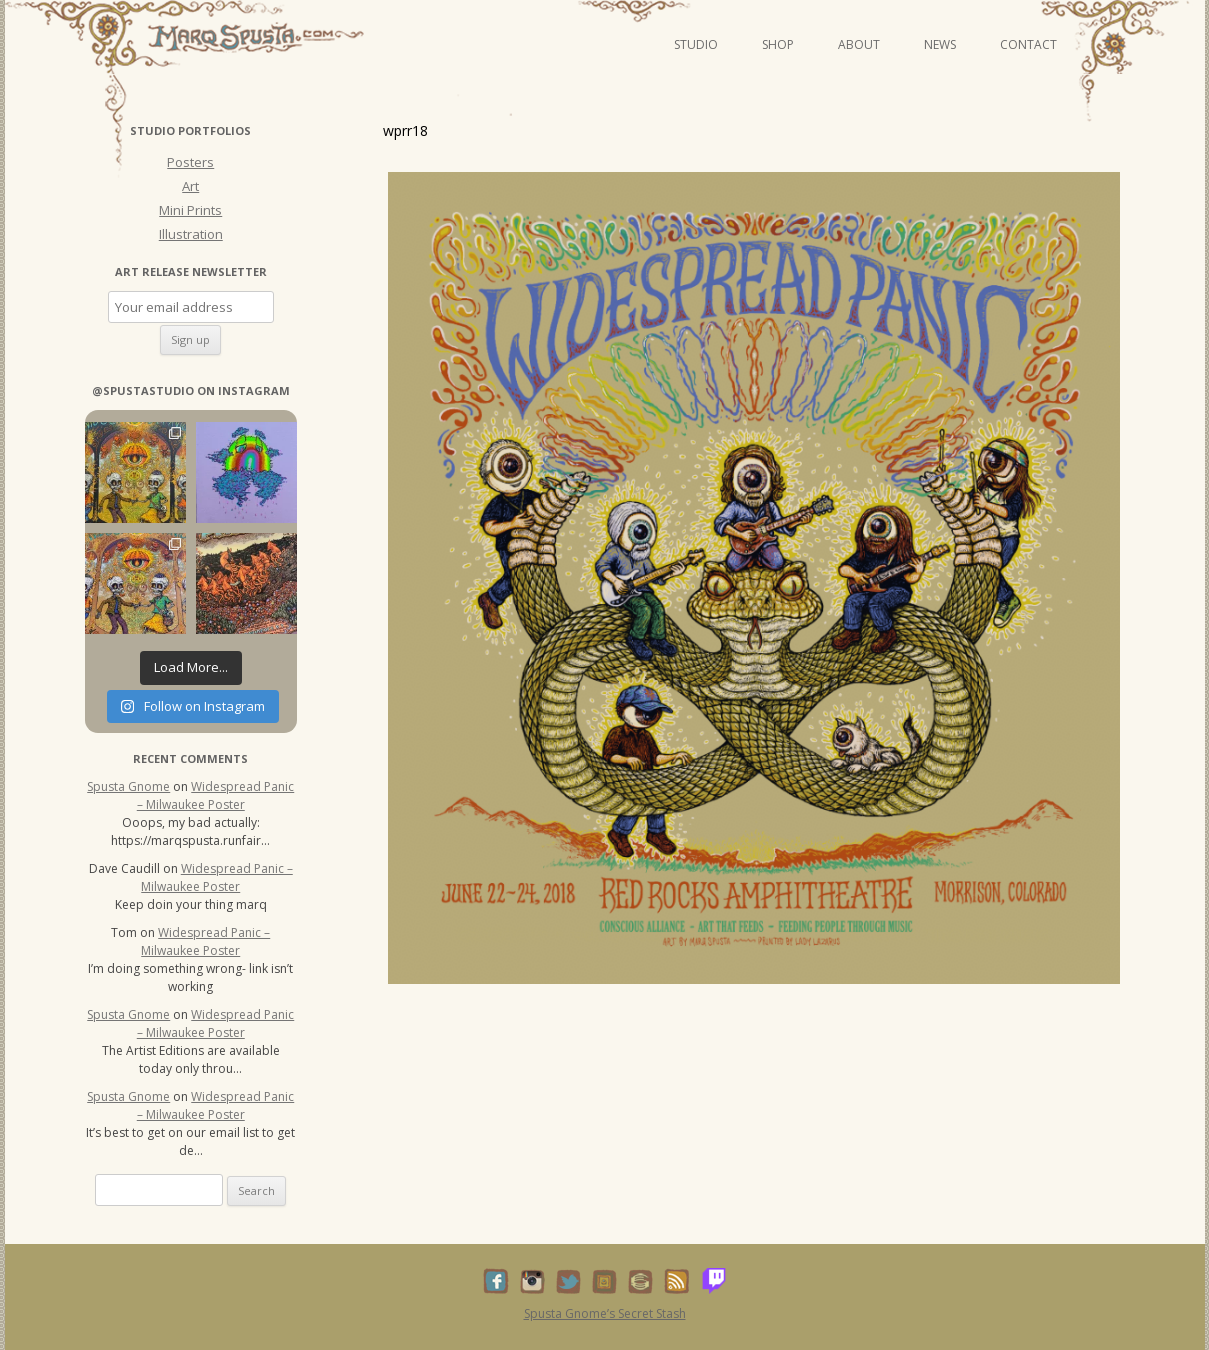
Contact (1028, 44)
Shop (778, 44)
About (859, 44)
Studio (696, 44)
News (940, 44)
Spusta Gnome (128, 786)
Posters (190, 162)
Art (190, 186)
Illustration (191, 234)
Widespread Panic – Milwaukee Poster (216, 795)
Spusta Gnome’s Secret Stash (605, 1313)
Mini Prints (190, 210)
